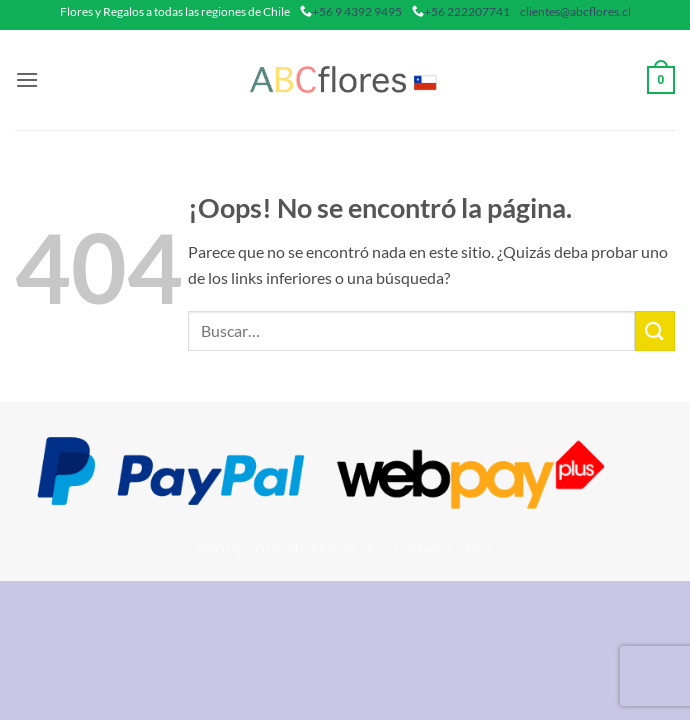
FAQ (479, 548)
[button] (27, 79)
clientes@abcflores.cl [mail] (575, 11)
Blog (363, 548)
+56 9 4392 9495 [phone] (357, 11)
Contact (424, 548)
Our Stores (294, 548)
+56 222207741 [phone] (467, 11)
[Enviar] (655, 330)
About (220, 548)
